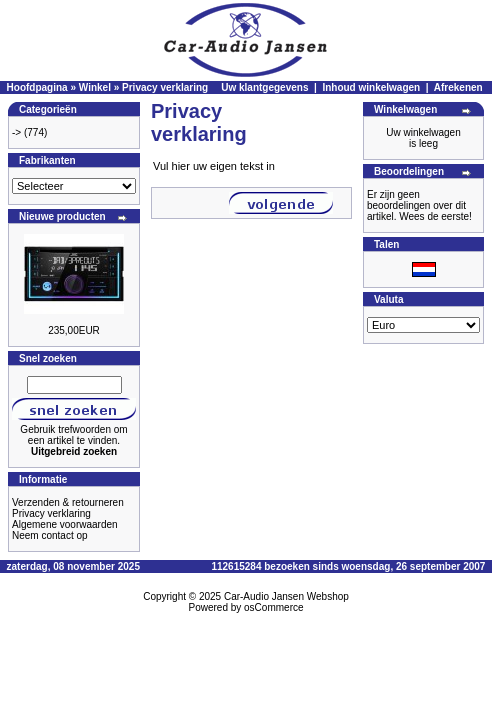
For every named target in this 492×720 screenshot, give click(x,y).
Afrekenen (458, 87)
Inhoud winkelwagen (371, 87)
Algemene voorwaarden (65, 524)
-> (16, 132)
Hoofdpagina (37, 87)
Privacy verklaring (165, 87)
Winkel (95, 87)
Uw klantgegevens (264, 87)
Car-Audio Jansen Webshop (286, 596)
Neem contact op (50, 535)
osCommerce (273, 607)
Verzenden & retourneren (68, 502)
